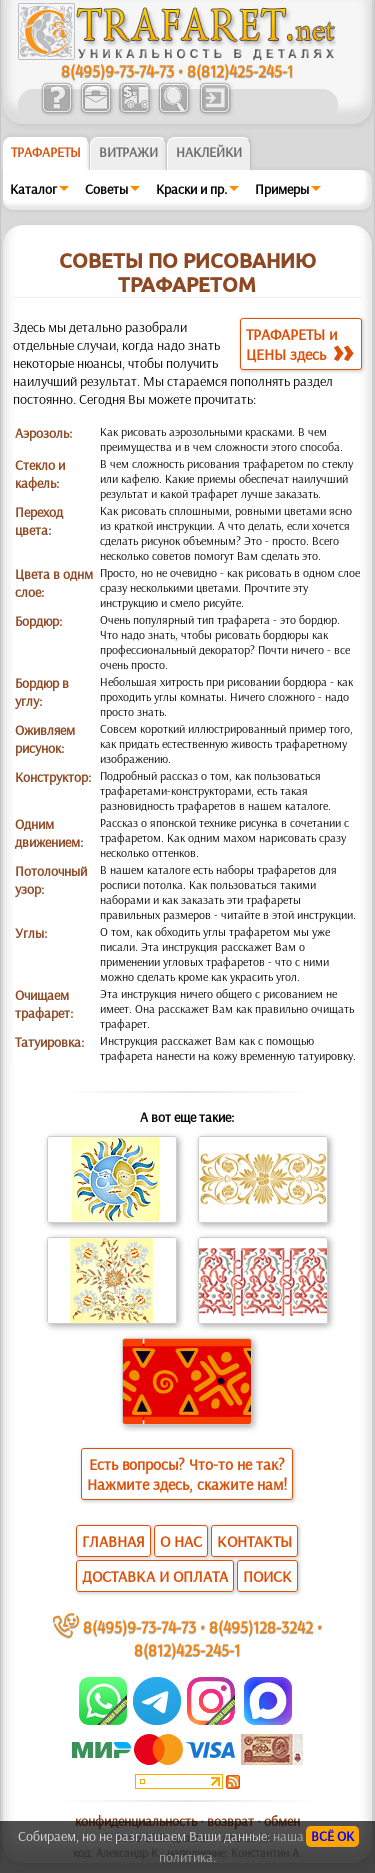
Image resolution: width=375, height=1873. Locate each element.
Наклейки (209, 152)
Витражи (128, 152)
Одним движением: (49, 833)
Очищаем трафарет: (44, 1004)
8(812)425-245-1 (240, 70)
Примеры (282, 189)
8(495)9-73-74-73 (117, 70)
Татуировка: (49, 1042)
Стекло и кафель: (40, 474)
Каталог (33, 189)
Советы (106, 189)
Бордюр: (38, 621)
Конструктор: (53, 777)
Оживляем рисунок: (45, 739)
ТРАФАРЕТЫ (46, 152)
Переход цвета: (39, 521)
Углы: (31, 933)
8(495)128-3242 (261, 1626)
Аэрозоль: (43, 433)
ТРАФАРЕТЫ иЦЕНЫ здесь (299, 344)
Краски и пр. (191, 189)
